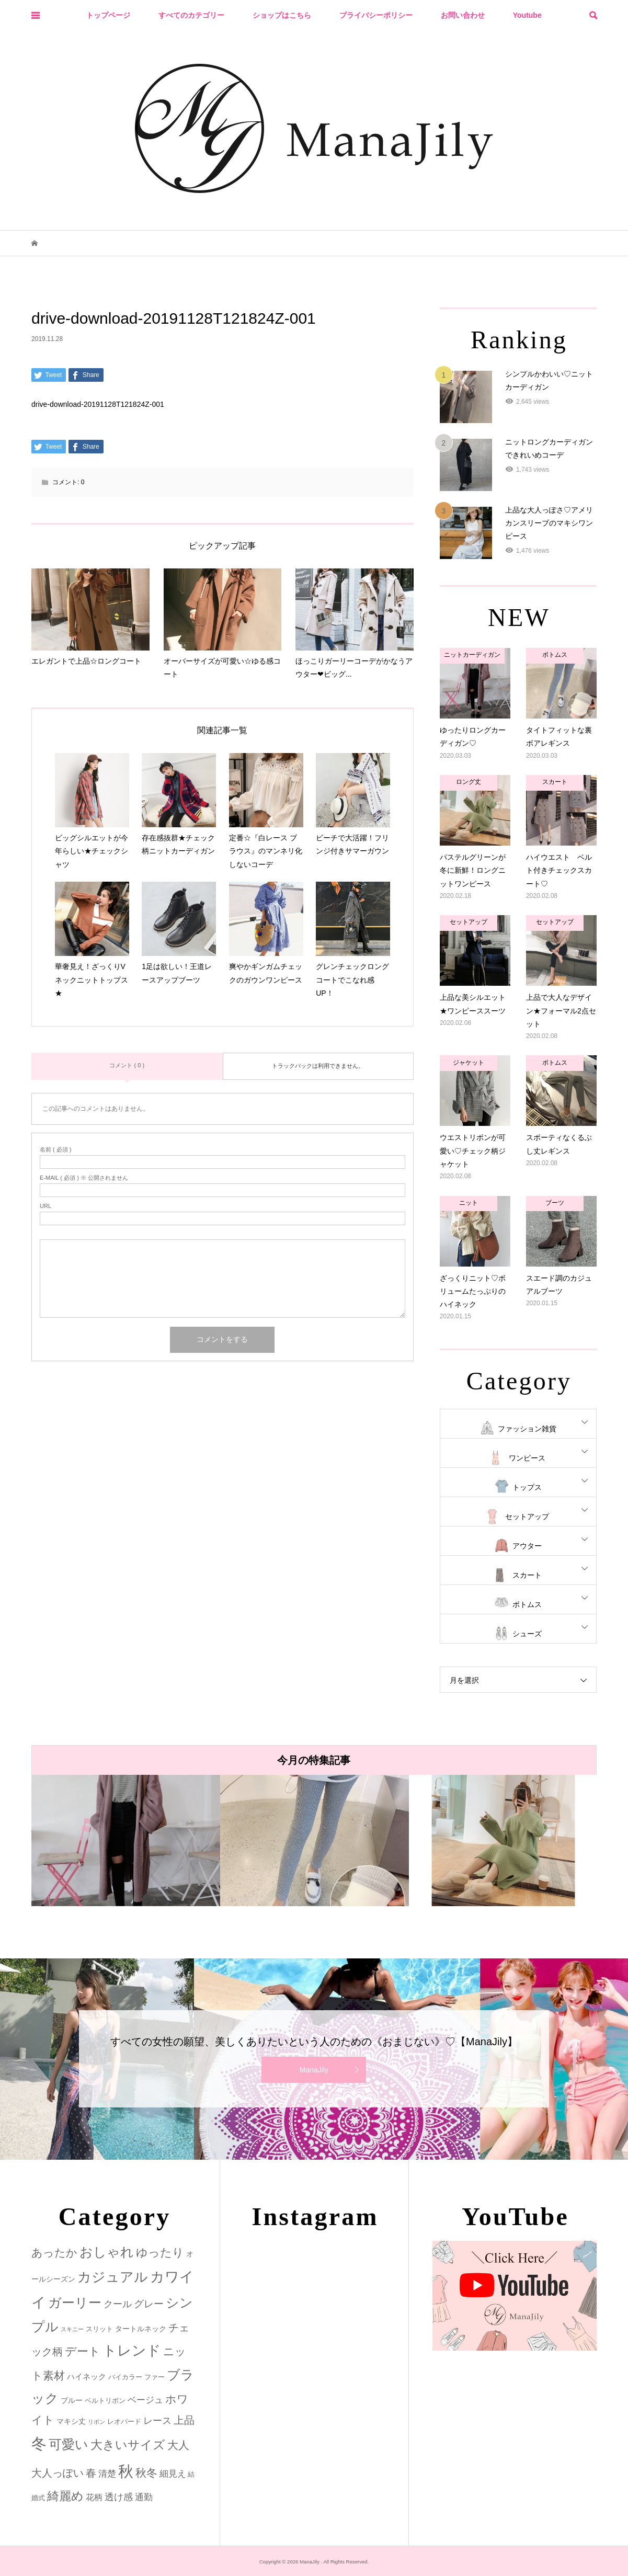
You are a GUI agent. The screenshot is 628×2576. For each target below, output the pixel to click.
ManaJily (314, 2070)
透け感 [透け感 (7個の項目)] (119, 2497)
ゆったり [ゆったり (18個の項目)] (160, 2252)
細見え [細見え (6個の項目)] (172, 2474)
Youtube (527, 15)
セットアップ (527, 1516)
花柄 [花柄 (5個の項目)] (94, 2497)
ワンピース (527, 1458)
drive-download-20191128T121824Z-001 (97, 404)
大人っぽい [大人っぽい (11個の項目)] (57, 2473)
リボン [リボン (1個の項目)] (96, 2422)
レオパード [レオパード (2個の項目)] (124, 2421)
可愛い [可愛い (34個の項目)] (68, 2444)
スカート (527, 1575)
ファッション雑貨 (527, 1428)
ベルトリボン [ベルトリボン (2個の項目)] (105, 2400)
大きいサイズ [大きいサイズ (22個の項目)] (127, 2445)
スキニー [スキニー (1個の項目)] (72, 2329)
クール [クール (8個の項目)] (118, 2304)
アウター (527, 1546)
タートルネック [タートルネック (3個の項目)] (140, 2328)
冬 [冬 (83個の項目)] (39, 2443)
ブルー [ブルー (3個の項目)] (72, 2400)
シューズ (527, 1633)
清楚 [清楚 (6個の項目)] (107, 2474)
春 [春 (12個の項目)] (91, 2473)
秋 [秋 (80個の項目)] (125, 2471)
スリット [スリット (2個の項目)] (99, 2329)
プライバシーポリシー (376, 15)
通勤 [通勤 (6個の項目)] (144, 2497)
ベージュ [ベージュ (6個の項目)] (145, 2400)
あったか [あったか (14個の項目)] (54, 2253)
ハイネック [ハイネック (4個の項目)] (86, 2376)
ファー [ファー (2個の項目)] (154, 2377)
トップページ (108, 15)
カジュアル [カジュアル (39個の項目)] (112, 2277)
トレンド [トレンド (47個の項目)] (131, 2350)
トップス (527, 1487)
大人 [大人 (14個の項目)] (178, 2445)
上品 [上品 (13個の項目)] (184, 2420)
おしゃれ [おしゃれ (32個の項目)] (106, 2252)
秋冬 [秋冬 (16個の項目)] (146, 2473)
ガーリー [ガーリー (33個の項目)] (74, 2303)
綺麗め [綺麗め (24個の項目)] (65, 2496)
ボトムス (527, 1604)
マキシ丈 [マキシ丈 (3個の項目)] (71, 2421)
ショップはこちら (282, 15)
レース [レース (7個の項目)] (157, 2420)
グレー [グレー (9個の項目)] (149, 2303)
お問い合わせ (463, 15)
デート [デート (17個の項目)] (82, 2351)
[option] (125, 1840)
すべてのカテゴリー (191, 15)
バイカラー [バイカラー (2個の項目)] (125, 2377)
